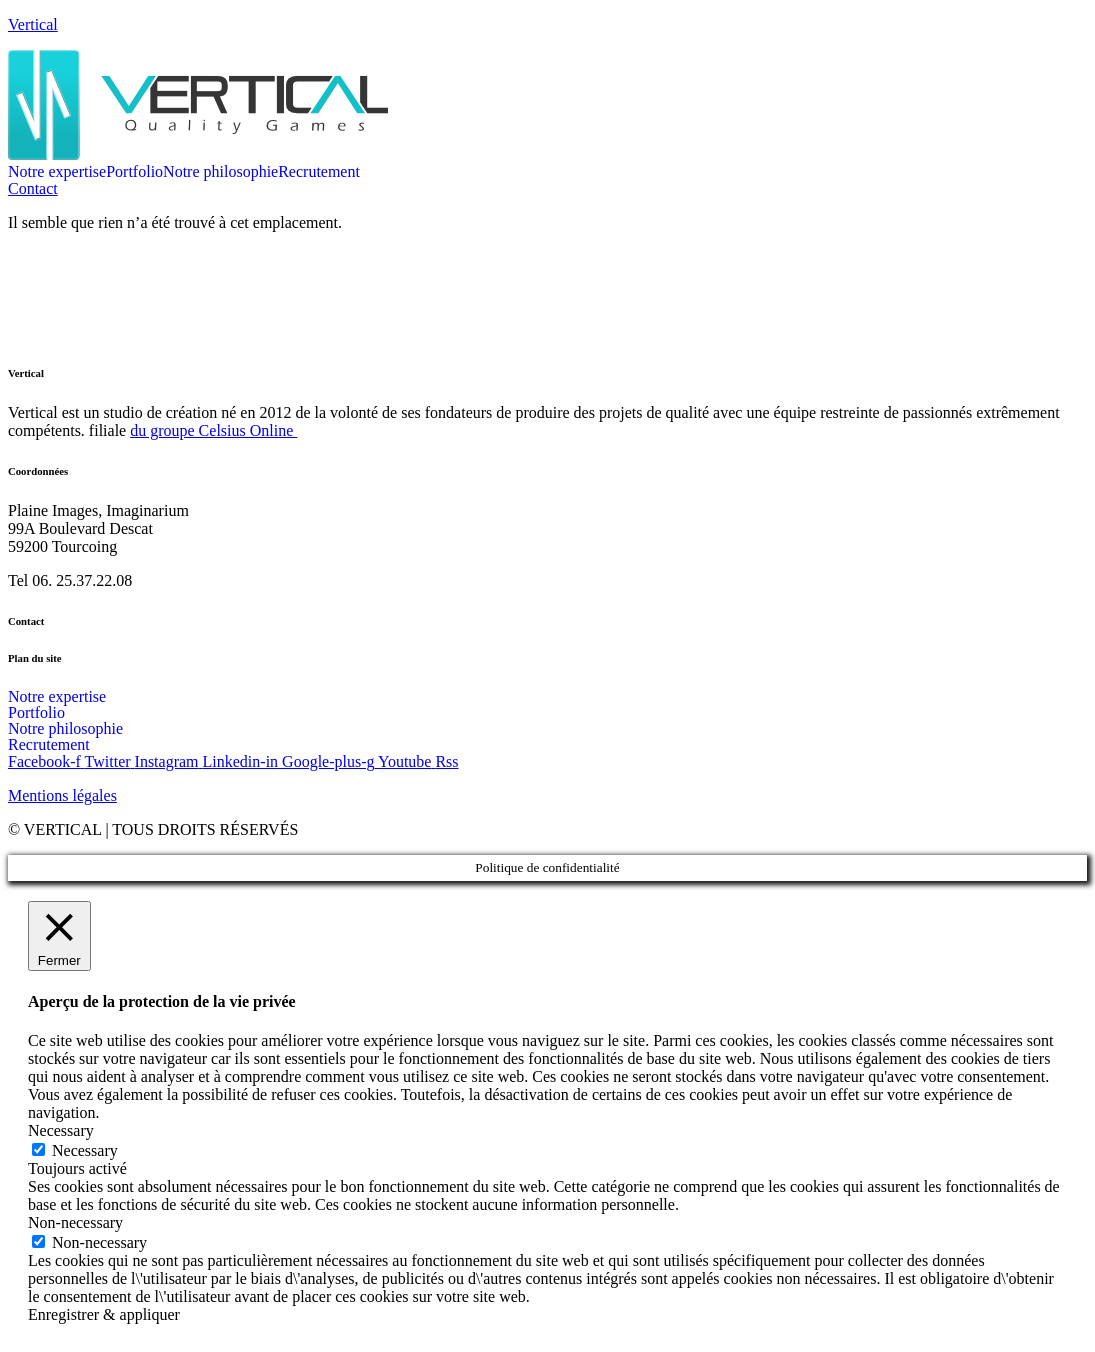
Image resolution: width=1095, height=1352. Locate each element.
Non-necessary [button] (75, 1222)
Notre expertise (57, 172)
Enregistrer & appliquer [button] (104, 1314)
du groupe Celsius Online (213, 430)
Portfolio (134, 172)
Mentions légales (62, 795)
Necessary (85, 1150)
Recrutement (319, 172)
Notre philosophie (220, 172)
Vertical (33, 24)
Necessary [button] (61, 1130)
